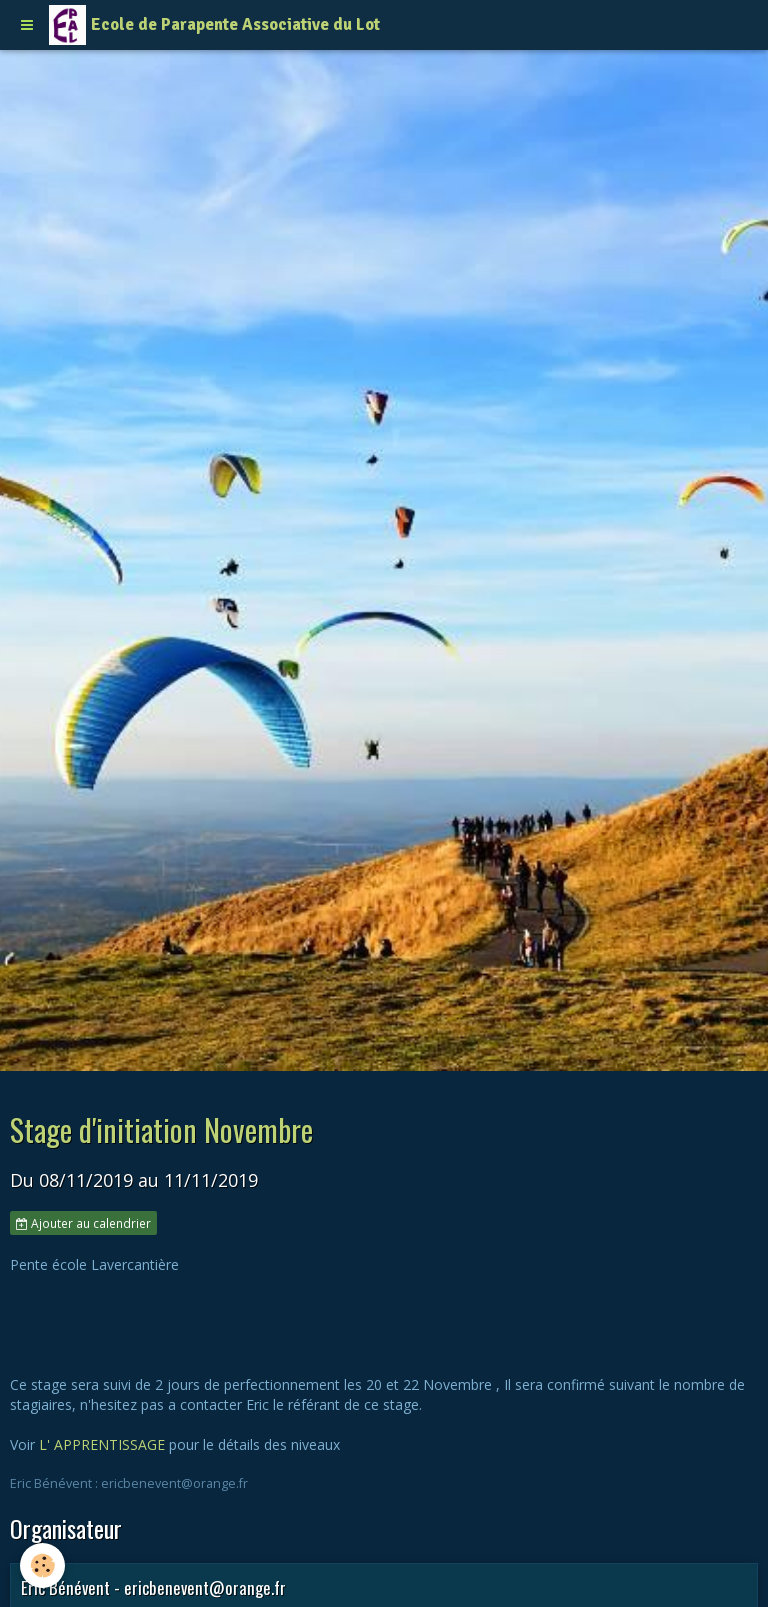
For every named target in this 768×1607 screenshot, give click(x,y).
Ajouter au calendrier (83, 1223)
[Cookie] (42, 1565)
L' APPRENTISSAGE (102, 1444)
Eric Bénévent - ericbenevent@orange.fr (153, 1587)
